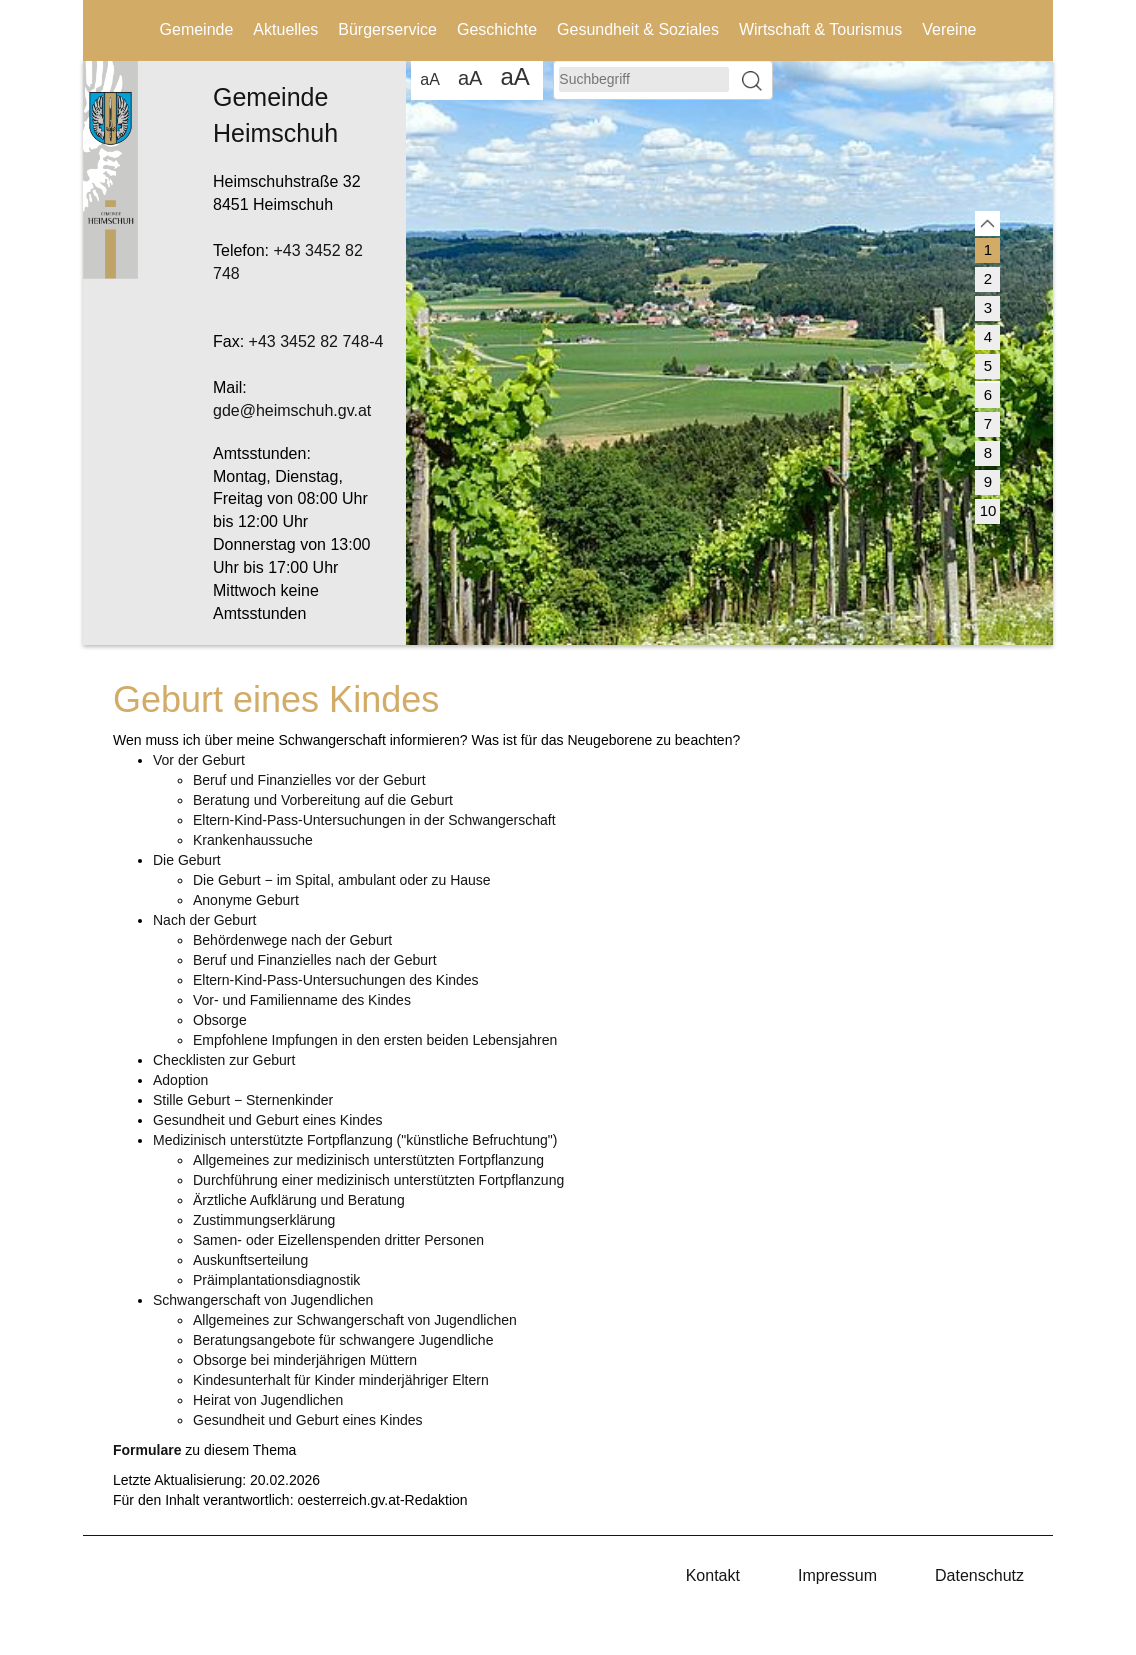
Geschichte (497, 29)
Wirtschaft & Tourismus (820, 29)
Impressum (837, 1575)
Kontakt (713, 1575)
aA (430, 79)
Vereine (949, 29)
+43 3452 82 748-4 (316, 341)
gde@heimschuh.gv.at (292, 410)
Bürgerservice (387, 29)
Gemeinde (197, 29)
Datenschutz (979, 1575)
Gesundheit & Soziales (638, 29)
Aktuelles (285, 29)
